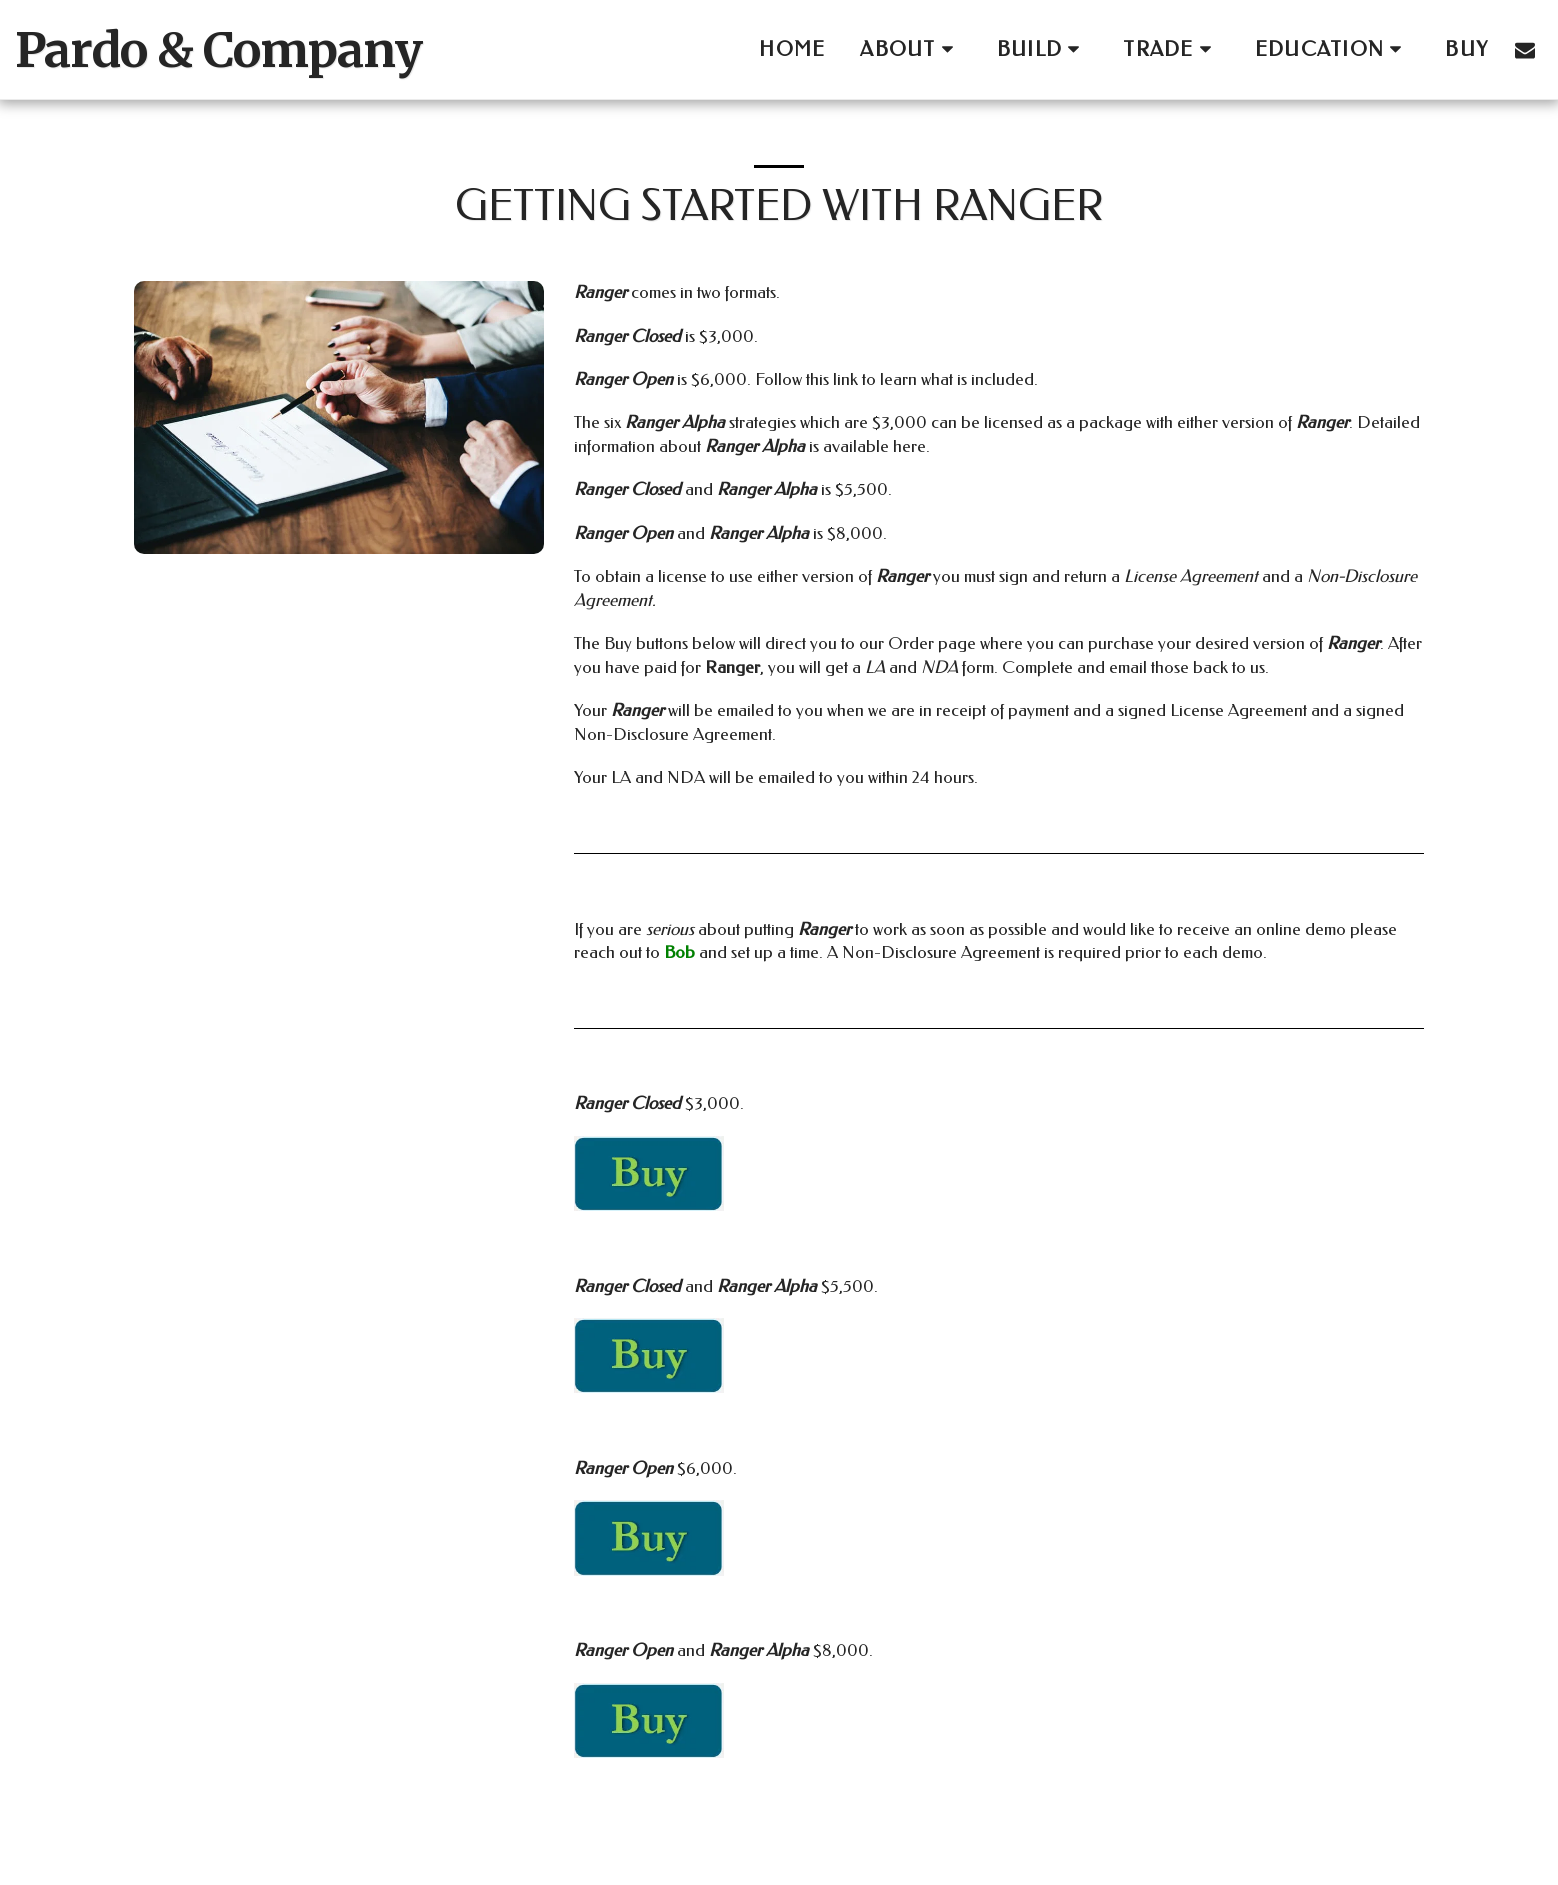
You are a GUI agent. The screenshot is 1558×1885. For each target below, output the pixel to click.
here (909, 446)
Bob (681, 952)
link (847, 379)
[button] (911, 49)
